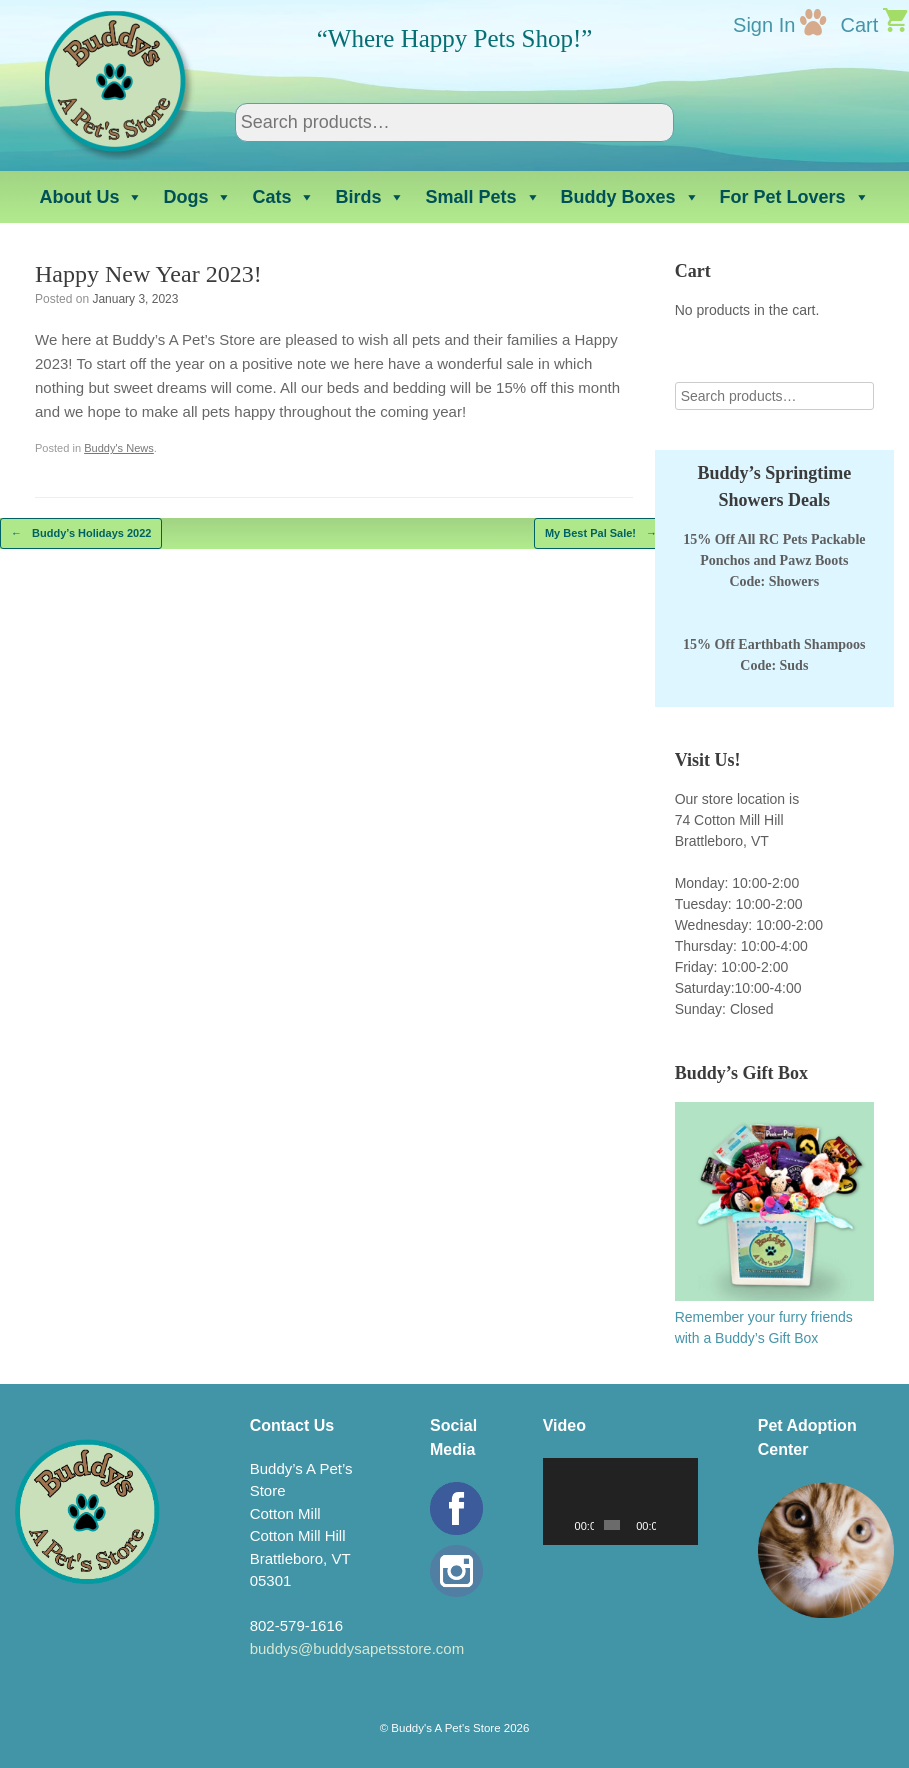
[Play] (569, 1525)
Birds (370, 197)
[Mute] (672, 1525)
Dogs (197, 197)
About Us (91, 197)
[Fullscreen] (688, 1525)
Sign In (764, 25)
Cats (283, 197)
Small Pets (482, 197)
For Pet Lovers (795, 197)
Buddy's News (119, 448)
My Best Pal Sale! (601, 533)
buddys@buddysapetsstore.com (357, 1648)
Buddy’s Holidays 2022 (81, 533)
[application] (620, 1501)
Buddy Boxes (630, 197)
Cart (859, 25)
